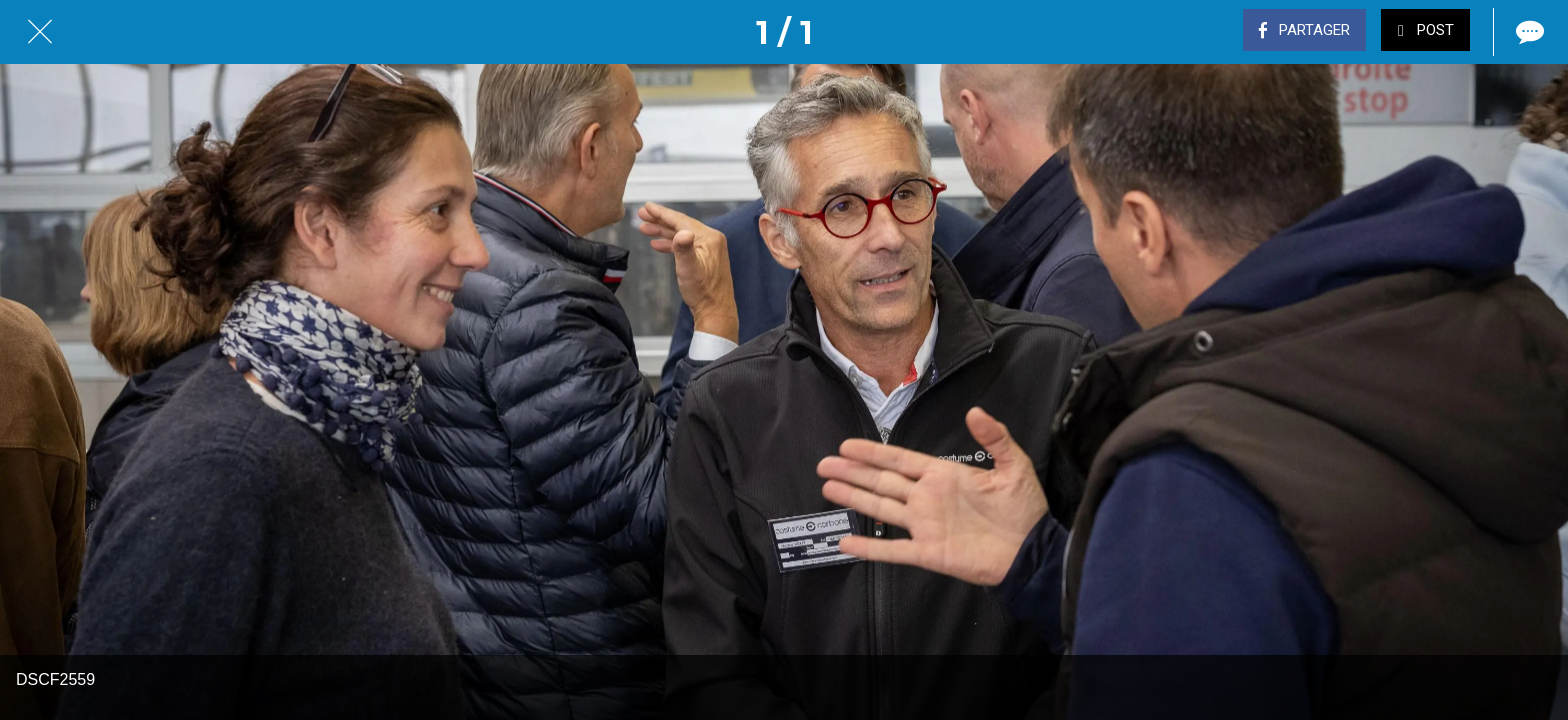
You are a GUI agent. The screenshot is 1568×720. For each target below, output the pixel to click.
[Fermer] (40, 32)
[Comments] (1528, 32)
